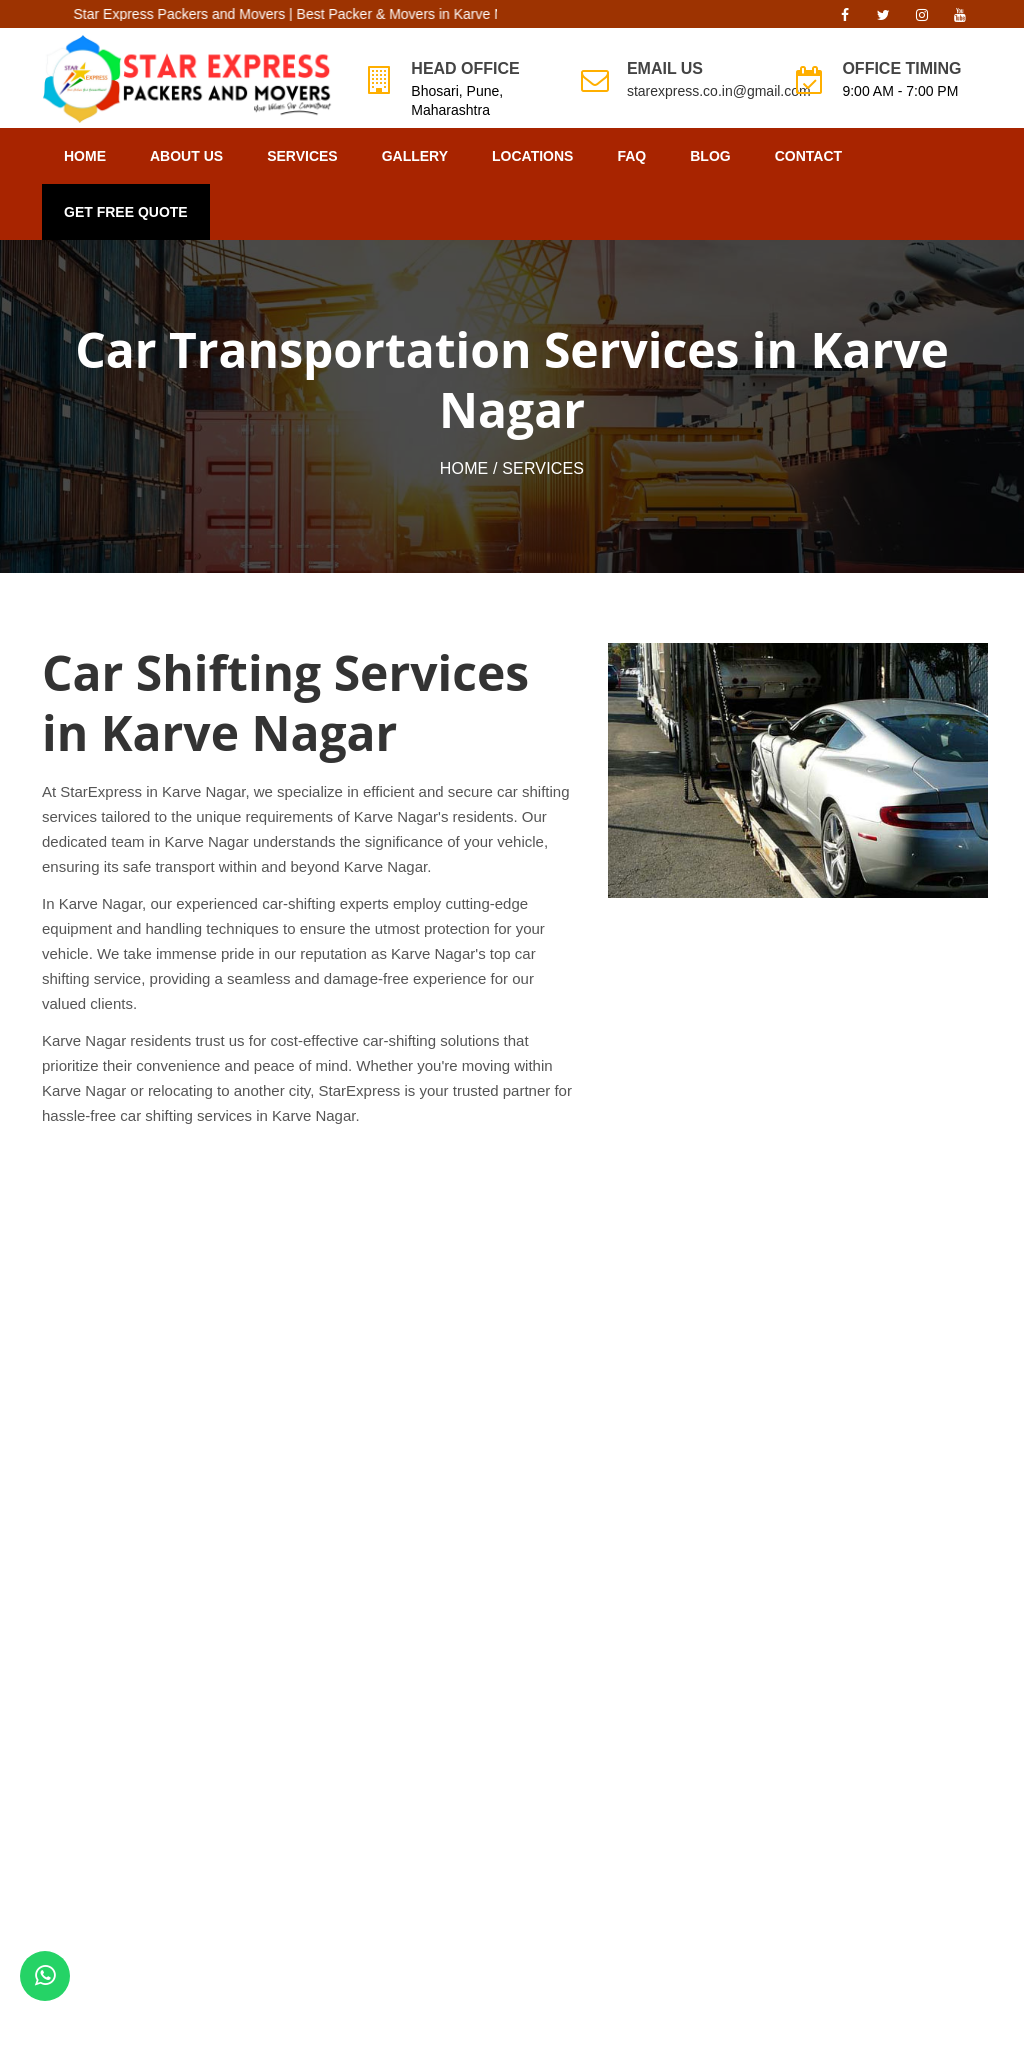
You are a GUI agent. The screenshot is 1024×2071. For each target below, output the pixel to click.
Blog (710, 156)
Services (302, 156)
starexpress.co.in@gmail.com (719, 91)
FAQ (631, 156)
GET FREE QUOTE (126, 212)
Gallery (415, 156)
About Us (186, 156)
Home (85, 156)
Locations (532, 156)
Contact (808, 156)
